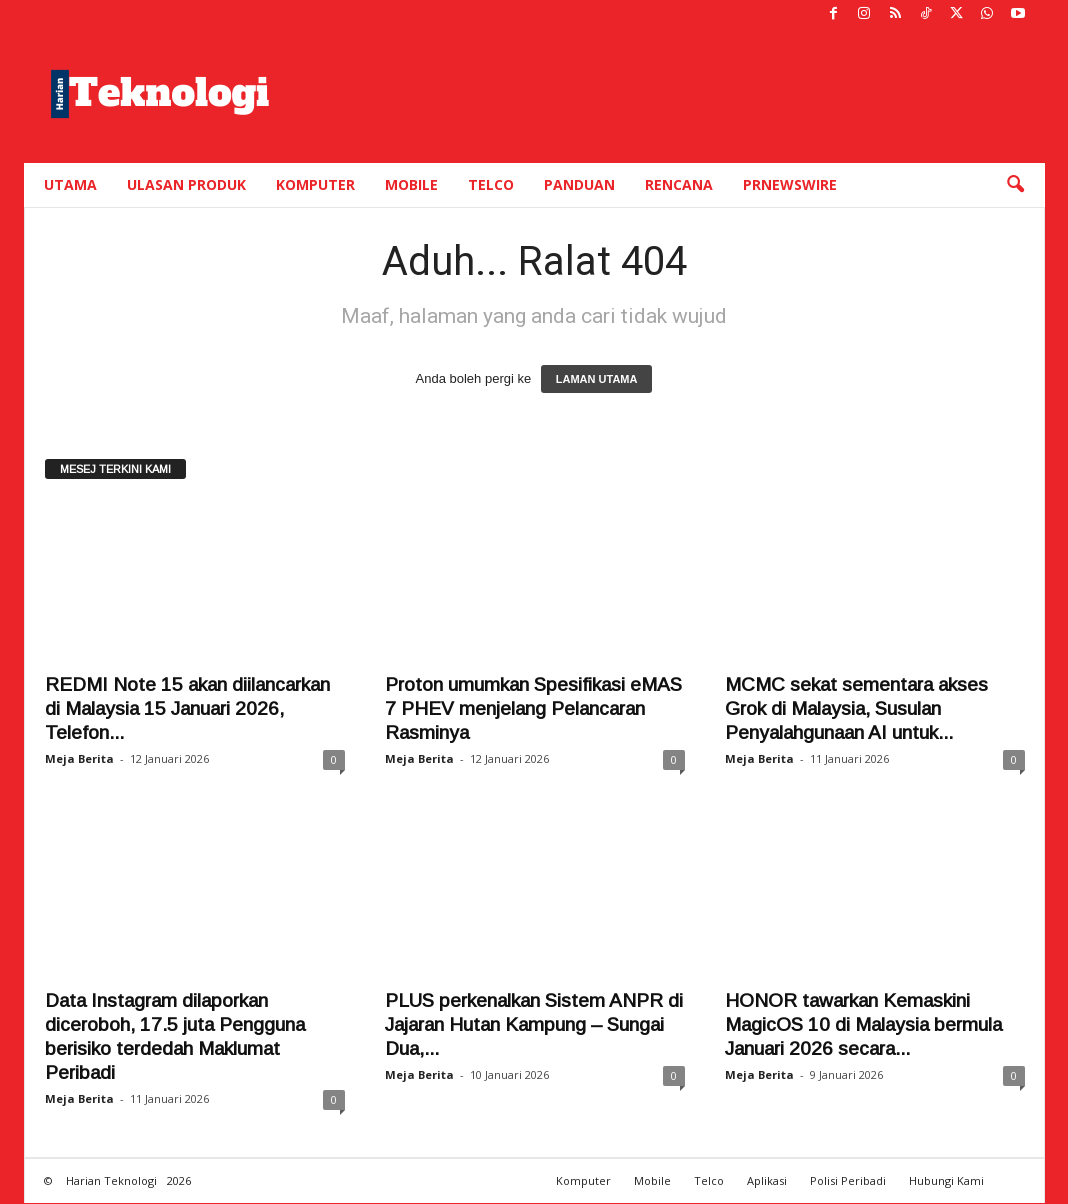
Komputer (315, 184)
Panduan (579, 184)
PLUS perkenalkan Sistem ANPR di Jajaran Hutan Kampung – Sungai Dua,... (534, 1024)
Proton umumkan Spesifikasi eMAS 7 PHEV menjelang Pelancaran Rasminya (533, 708)
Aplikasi (767, 1180)
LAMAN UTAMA (597, 379)
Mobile (411, 184)
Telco (491, 184)
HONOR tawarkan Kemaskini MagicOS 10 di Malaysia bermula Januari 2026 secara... (863, 1024)
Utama (70, 184)
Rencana (679, 184)
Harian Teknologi (111, 1180)
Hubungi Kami (946, 1180)
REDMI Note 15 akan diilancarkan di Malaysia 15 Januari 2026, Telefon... (187, 708)
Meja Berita (79, 758)
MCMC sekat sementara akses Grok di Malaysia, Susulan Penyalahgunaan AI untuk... (856, 708)
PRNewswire (790, 184)
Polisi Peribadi (848, 1180)
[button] (1015, 185)
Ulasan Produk (186, 184)
